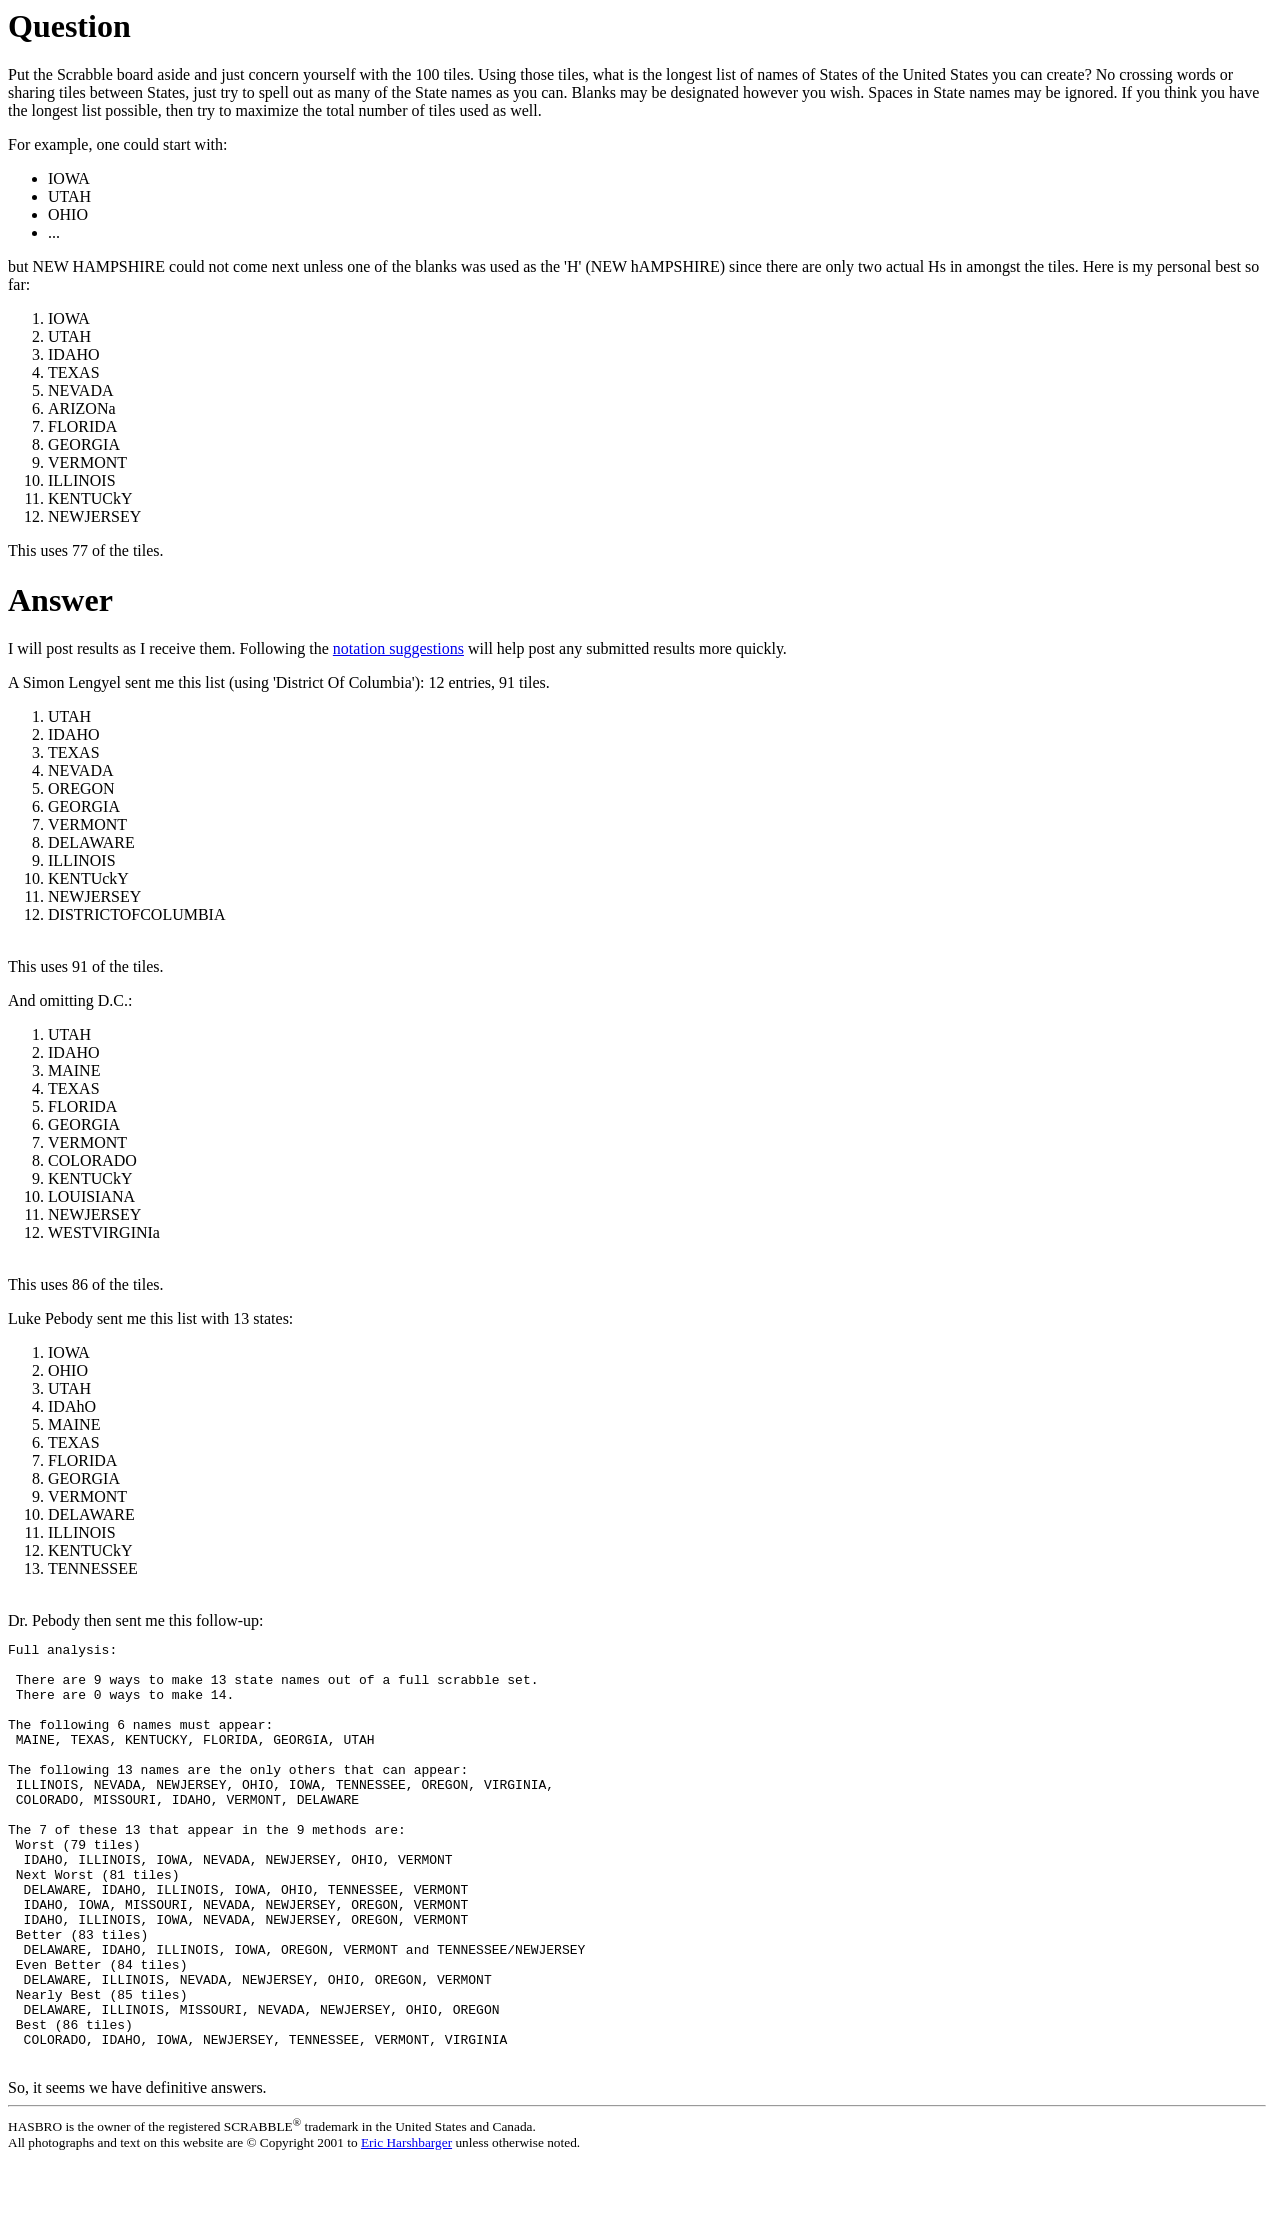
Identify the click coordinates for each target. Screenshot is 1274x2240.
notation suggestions (398, 648)
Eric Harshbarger (406, 2223)
